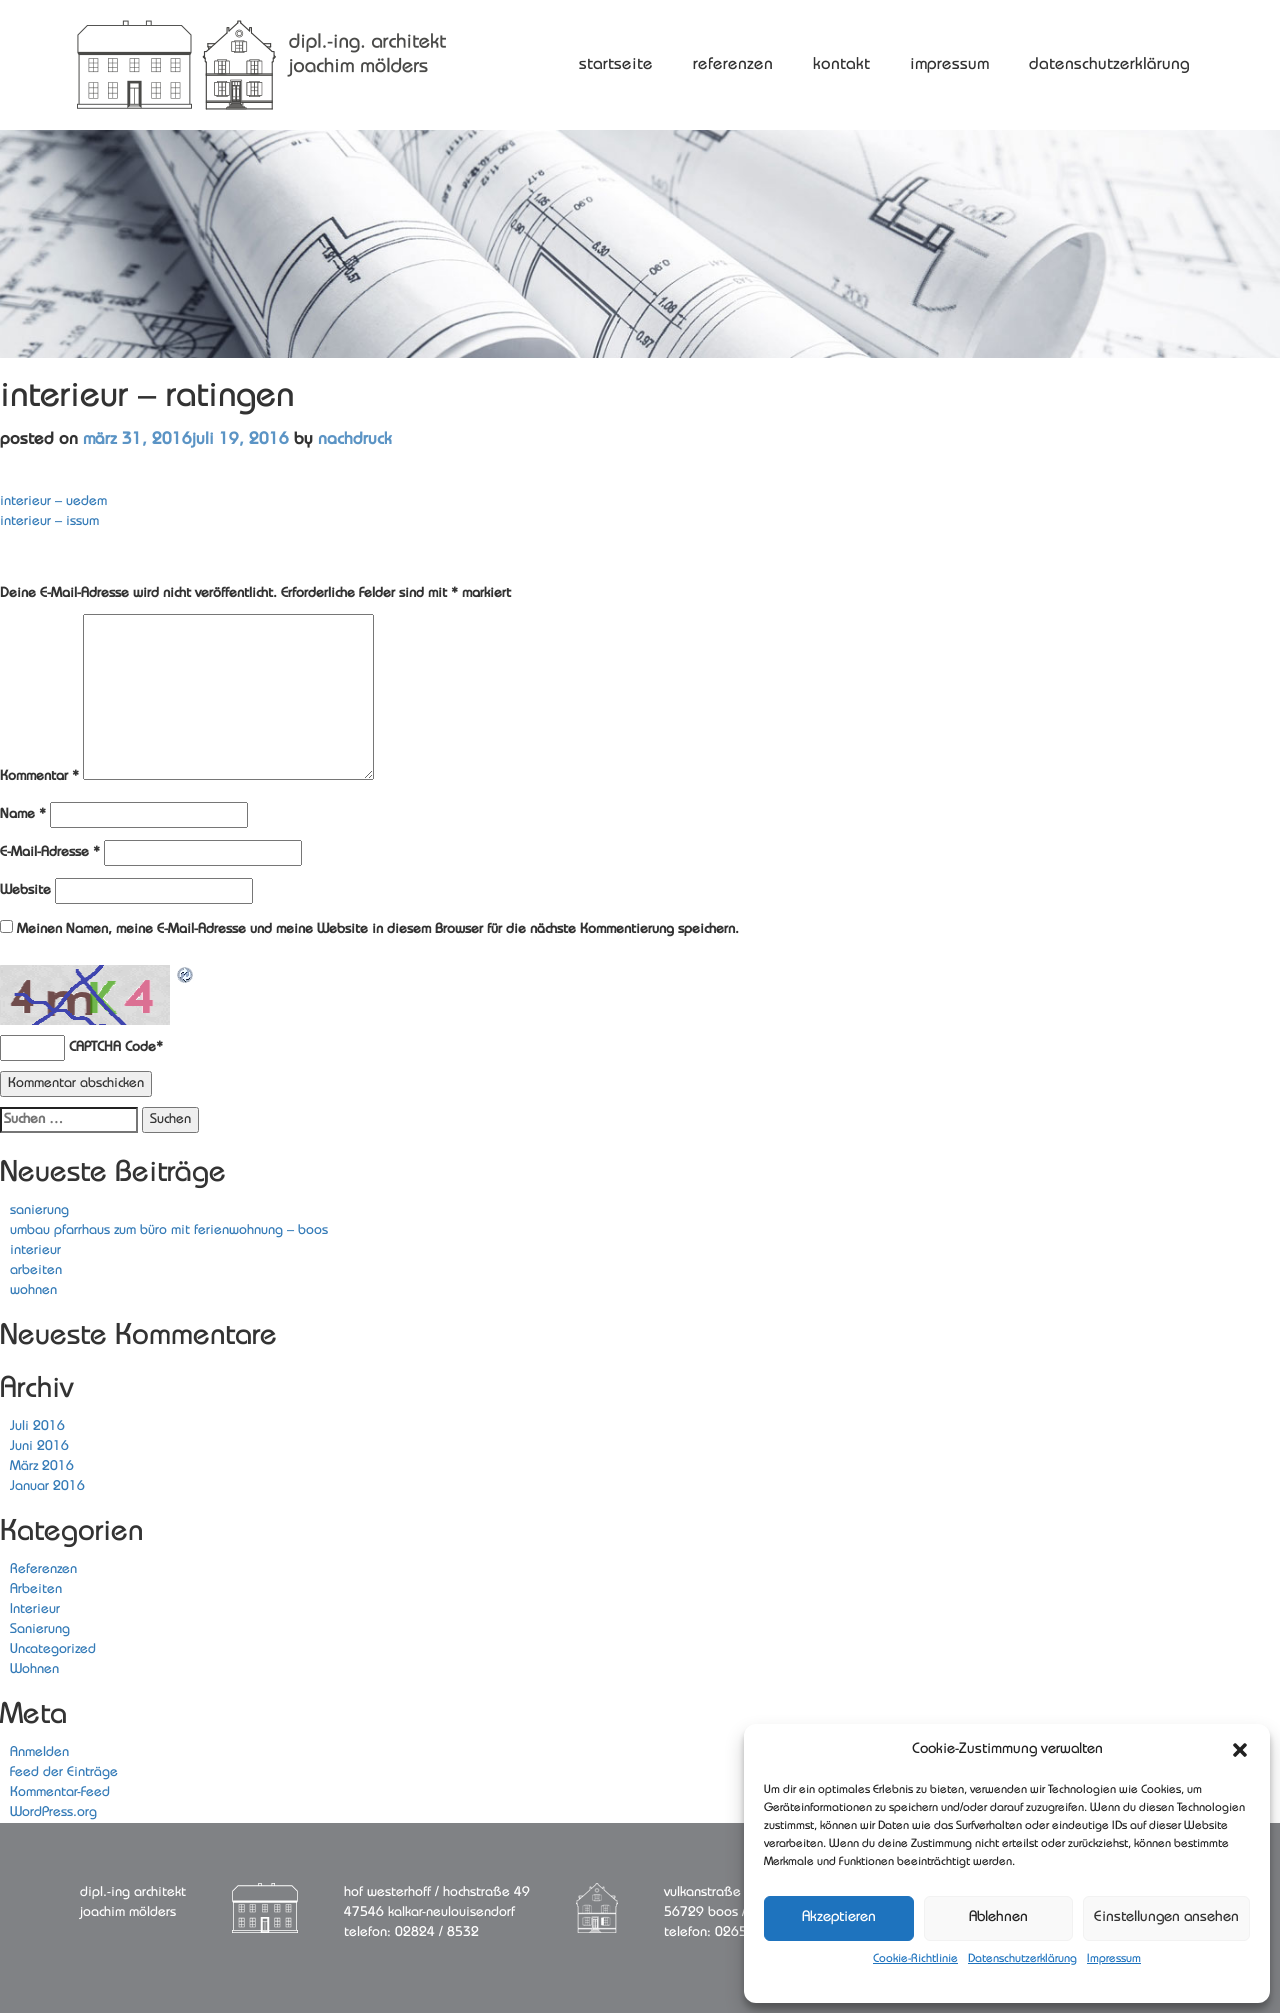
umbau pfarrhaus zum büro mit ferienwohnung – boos (169, 1230)
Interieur (35, 1609)
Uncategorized (53, 1649)
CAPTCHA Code (112, 1047)
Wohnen (34, 1669)
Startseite (616, 65)
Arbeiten (36, 1589)
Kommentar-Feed (60, 1792)
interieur (35, 1250)
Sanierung (40, 1629)
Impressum (1114, 1959)
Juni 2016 (39, 1446)
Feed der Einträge (64, 1772)
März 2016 (42, 1466)
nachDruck (355, 440)
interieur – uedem (53, 501)
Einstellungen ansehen (1166, 1917)
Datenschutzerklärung (1022, 1959)
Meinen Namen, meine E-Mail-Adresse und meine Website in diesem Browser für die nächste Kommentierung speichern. (378, 929)
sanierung (39, 1210)
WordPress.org (53, 1812)
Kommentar (39, 776)
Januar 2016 (47, 1486)
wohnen (33, 1290)
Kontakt (841, 65)
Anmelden (39, 1752)
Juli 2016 (37, 1426)
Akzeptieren (839, 1917)
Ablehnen (998, 1917)
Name (23, 814)
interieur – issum (49, 521)
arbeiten (36, 1270)
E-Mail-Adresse (50, 852)
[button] (1240, 1750)
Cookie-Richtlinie (915, 1959)
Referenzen (733, 65)
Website (25, 890)
